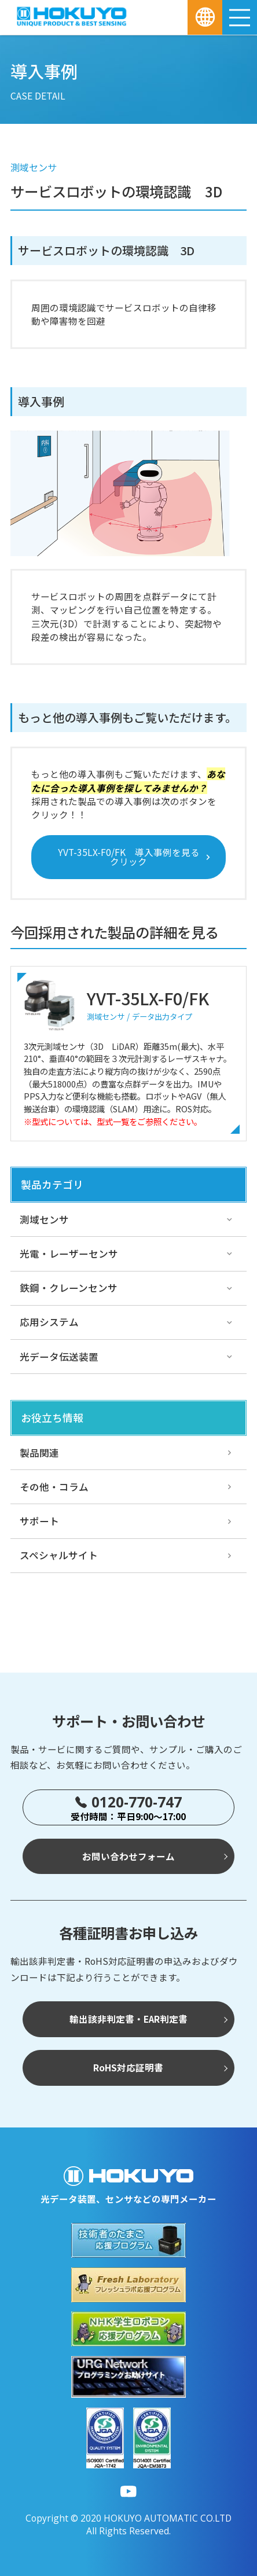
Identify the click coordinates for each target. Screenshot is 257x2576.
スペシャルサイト (59, 1555)
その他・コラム (54, 1487)
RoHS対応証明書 (128, 2067)
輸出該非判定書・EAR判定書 (128, 2018)
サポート (39, 1521)
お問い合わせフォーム (128, 1856)
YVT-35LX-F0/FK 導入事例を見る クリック (133, 857)
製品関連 (39, 1453)
